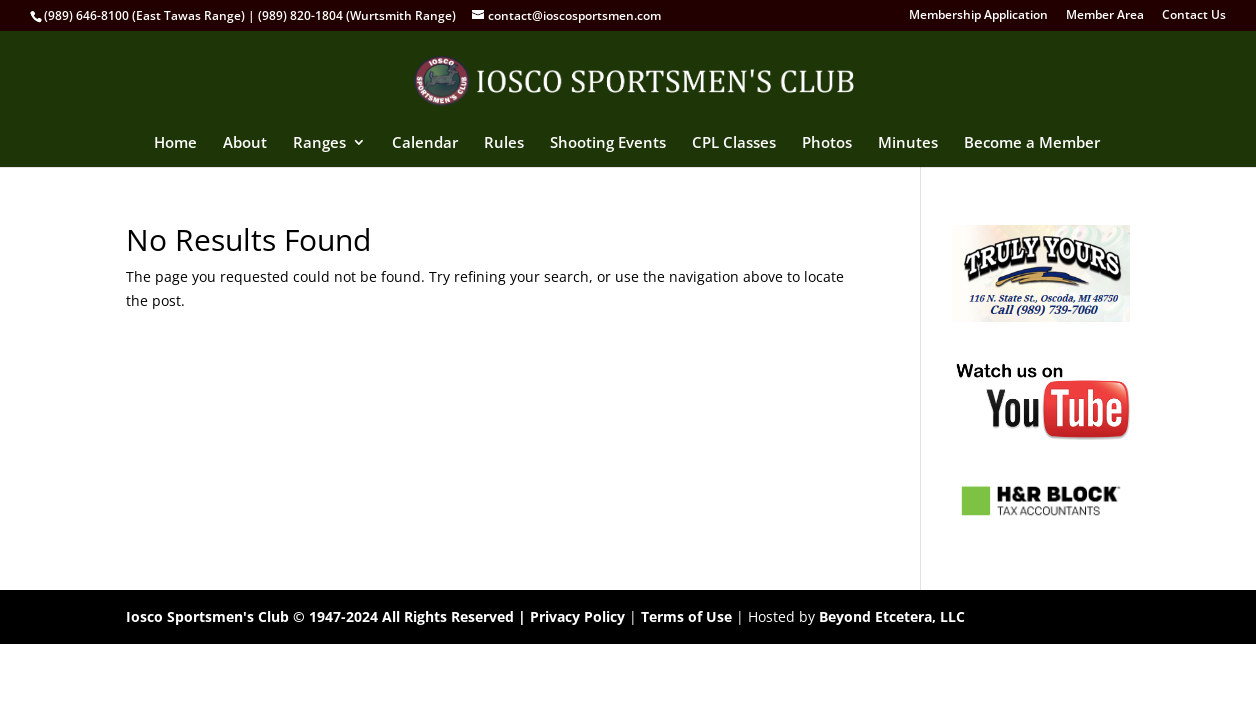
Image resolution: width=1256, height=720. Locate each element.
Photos (827, 143)
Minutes (908, 143)
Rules (504, 143)
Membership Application (978, 16)
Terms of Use (686, 616)
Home (175, 143)
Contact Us (1194, 16)
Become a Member (1032, 143)
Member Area (1105, 16)
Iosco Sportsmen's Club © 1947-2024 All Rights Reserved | (328, 616)
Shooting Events (608, 143)
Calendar (425, 143)
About (245, 143)
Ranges (319, 143)
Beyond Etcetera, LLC (892, 616)
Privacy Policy (577, 616)
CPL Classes (734, 143)
